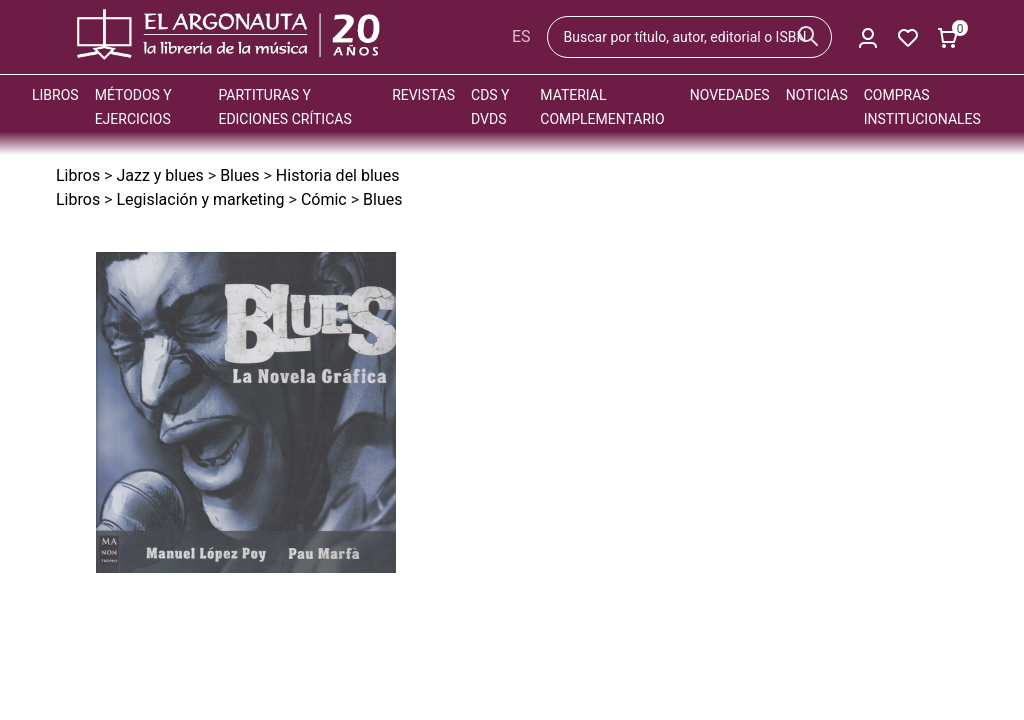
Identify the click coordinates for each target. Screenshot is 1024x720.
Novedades (730, 95)
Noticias (817, 95)
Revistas (423, 95)
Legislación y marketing (200, 199)
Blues (239, 175)
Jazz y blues (159, 175)
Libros (55, 95)
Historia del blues (338, 175)
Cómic (324, 199)
